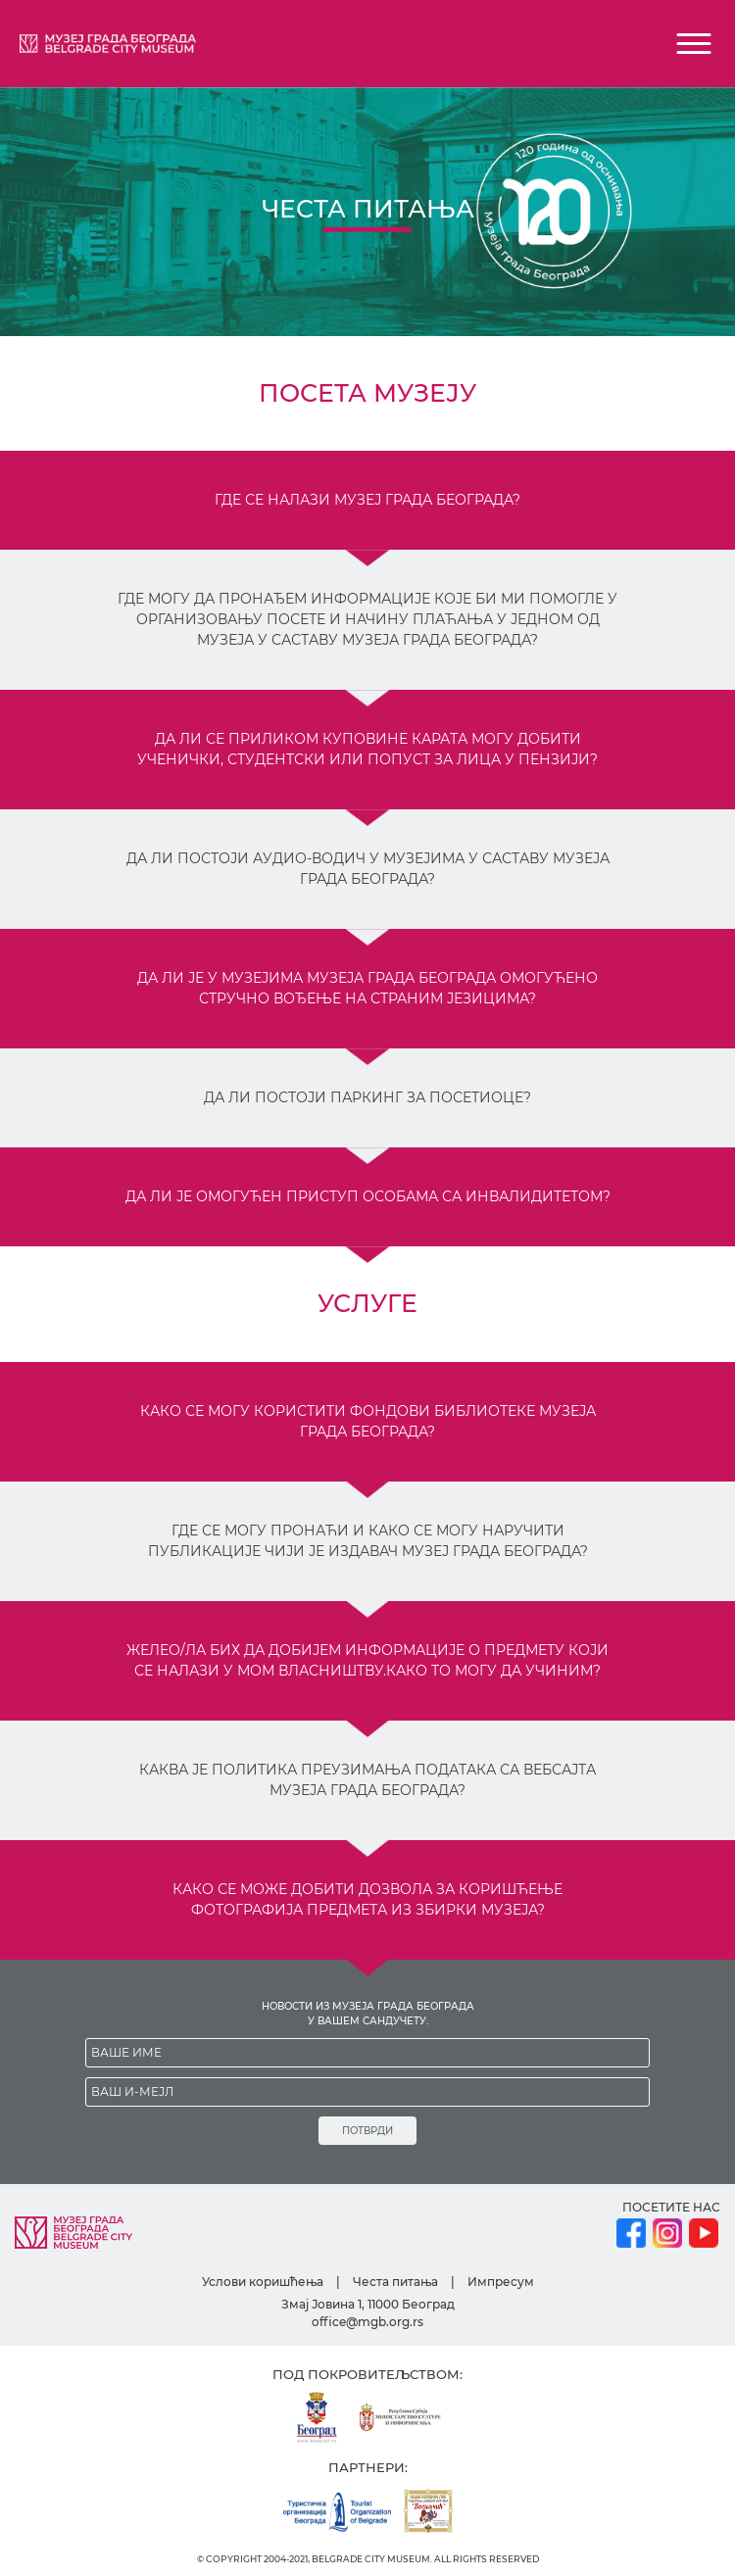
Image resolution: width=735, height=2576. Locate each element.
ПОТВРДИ (367, 2130)
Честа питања (395, 2281)
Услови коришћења (262, 2281)
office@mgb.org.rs (367, 2321)
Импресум (500, 2281)
